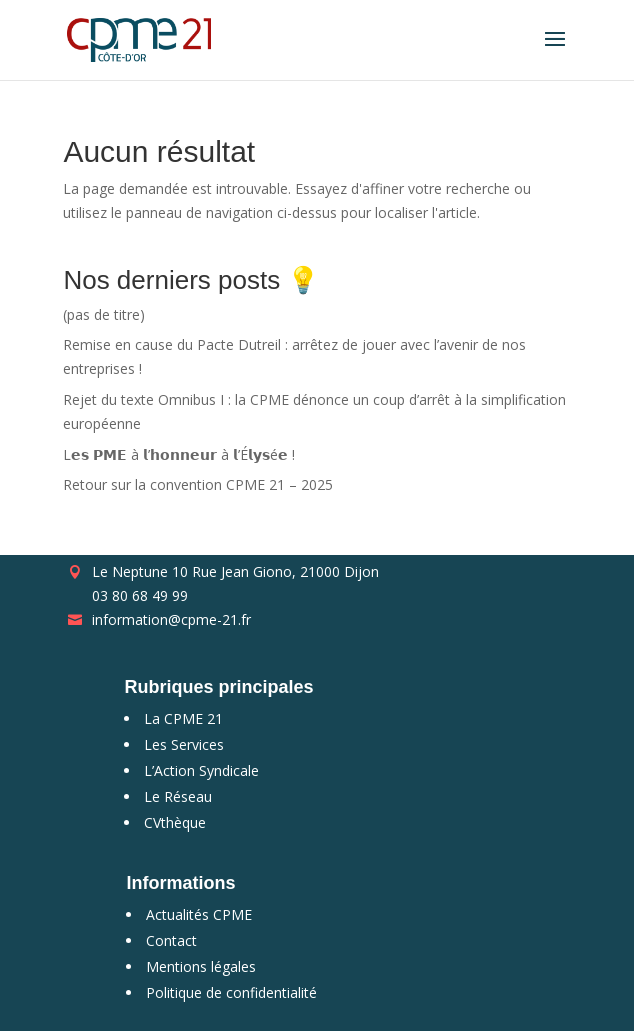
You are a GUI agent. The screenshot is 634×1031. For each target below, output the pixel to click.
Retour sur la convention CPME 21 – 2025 (198, 484)
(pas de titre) (104, 314)
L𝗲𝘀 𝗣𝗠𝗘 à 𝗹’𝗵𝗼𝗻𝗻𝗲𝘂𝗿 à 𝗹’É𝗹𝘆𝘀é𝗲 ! (179, 454)
